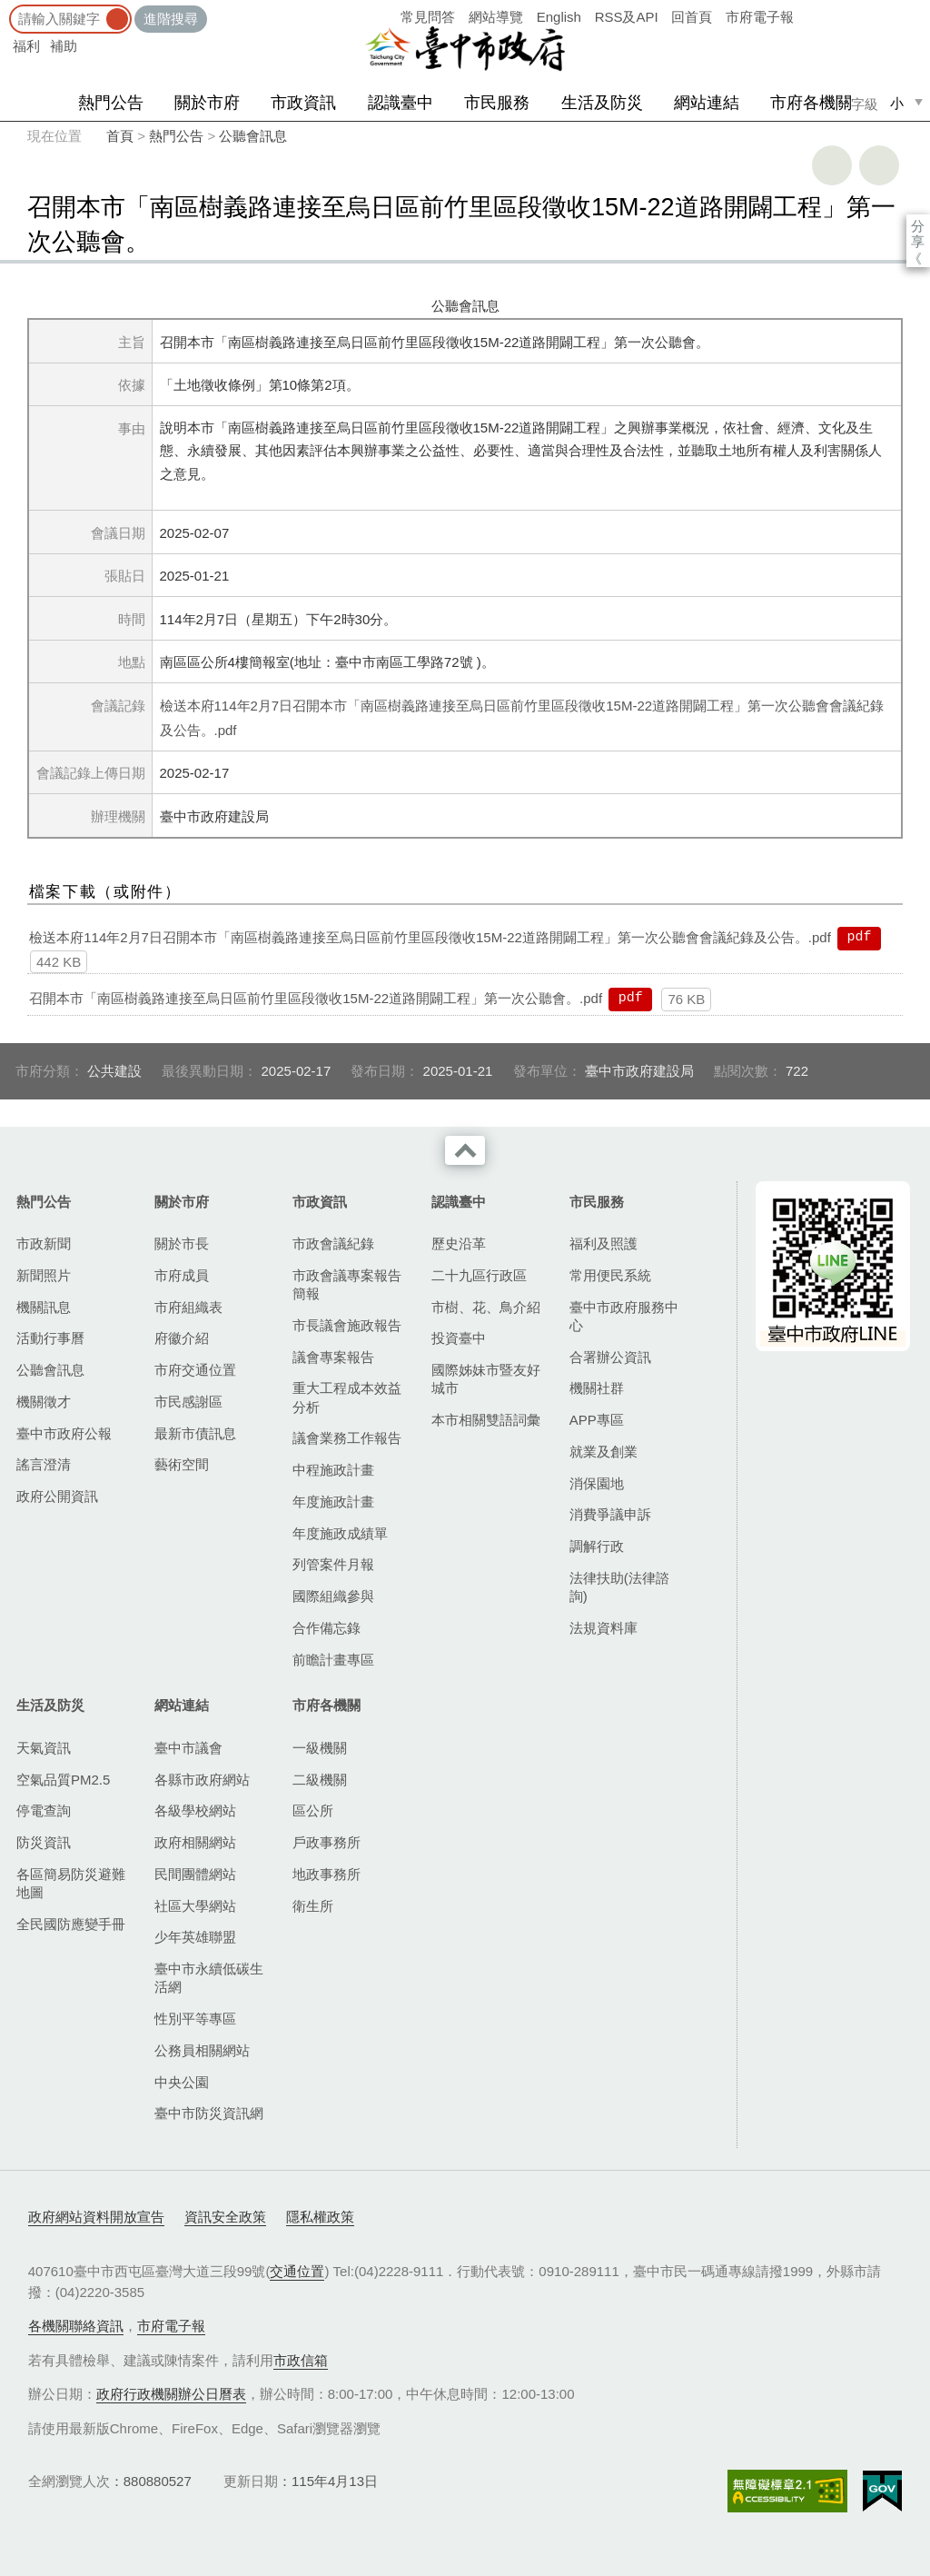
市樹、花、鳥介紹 (485, 1307)
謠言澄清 (43, 1464)
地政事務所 (326, 1874)
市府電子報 (760, 17)
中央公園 (181, 2082)
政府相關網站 (195, 1842)
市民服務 (496, 103)
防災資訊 (43, 1842)
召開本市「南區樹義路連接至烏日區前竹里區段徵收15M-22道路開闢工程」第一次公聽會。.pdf (315, 998)
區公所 (312, 1810)
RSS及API (626, 17)
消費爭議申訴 (610, 1514)
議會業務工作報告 (346, 1438)
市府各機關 (811, 103)
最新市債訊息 (195, 1433)
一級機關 (319, 1747)
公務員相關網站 (202, 2050)
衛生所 (312, 1906)
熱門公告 (110, 103)
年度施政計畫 (333, 1501)
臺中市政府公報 (64, 1433)
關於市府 (207, 103)
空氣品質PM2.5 (63, 1779)
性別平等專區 (195, 2018)
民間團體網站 (195, 1874)
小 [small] (897, 103)
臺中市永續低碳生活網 (208, 1977)
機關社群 (596, 1388)
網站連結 (706, 103)
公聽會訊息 (253, 136)
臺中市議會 (188, 1747)
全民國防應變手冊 (70, 1924)
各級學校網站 (195, 1810)
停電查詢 (43, 1810)
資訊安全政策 (225, 2216)
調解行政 (596, 1546)
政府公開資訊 (57, 1496)
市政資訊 (303, 103)
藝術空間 (181, 1464)
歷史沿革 (458, 1243)
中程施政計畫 (333, 1469)
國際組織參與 (333, 1596)
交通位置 (297, 2271)
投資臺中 (458, 1338)
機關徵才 (43, 1401)
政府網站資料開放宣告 (96, 2216)
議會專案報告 (333, 1357)
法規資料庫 (603, 1628)
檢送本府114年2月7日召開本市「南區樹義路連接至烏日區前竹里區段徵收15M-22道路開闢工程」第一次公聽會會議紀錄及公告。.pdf (430, 937)
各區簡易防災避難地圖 (70, 1883)
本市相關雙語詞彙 (485, 1419)
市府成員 (181, 1275)
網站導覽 (496, 17)
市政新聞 (43, 1243)
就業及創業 (603, 1451)
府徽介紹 (181, 1338)
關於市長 (181, 1243)
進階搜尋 (170, 18)
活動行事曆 (50, 1338)
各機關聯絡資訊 (76, 2325)
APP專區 (596, 1419)
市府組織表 (188, 1307)
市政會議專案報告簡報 (346, 1284)
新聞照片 (43, 1275)
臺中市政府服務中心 (623, 1316)
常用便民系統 (610, 1275)
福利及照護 (603, 1243)
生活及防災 (602, 103)
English (559, 17)
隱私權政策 (320, 2216)
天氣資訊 (43, 1747)
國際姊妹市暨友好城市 (485, 1379)
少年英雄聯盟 (195, 1936)
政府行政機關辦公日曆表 (171, 2394)
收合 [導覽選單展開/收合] (465, 1150)
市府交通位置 (195, 1370)
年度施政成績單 (340, 1533)
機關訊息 (43, 1307)
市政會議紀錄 (333, 1243)
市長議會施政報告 (346, 1325)
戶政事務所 (326, 1842)
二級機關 (319, 1779)
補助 (63, 46)
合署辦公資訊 (610, 1357)
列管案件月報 (333, 1564)
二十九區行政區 (479, 1275)
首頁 (120, 136)
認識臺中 (400, 103)
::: (6, 8)
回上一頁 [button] (879, 165)
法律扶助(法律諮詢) (619, 1587)
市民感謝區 (188, 1401)
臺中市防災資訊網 (208, 2113)
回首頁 (691, 17)
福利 (26, 46)
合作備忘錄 (326, 1628)
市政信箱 (300, 2360)
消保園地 (596, 1483)
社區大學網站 (195, 1906)
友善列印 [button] (832, 165)
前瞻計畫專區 (333, 1659)
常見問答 (428, 17)
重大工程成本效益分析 (346, 1397)
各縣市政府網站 (202, 1779)
